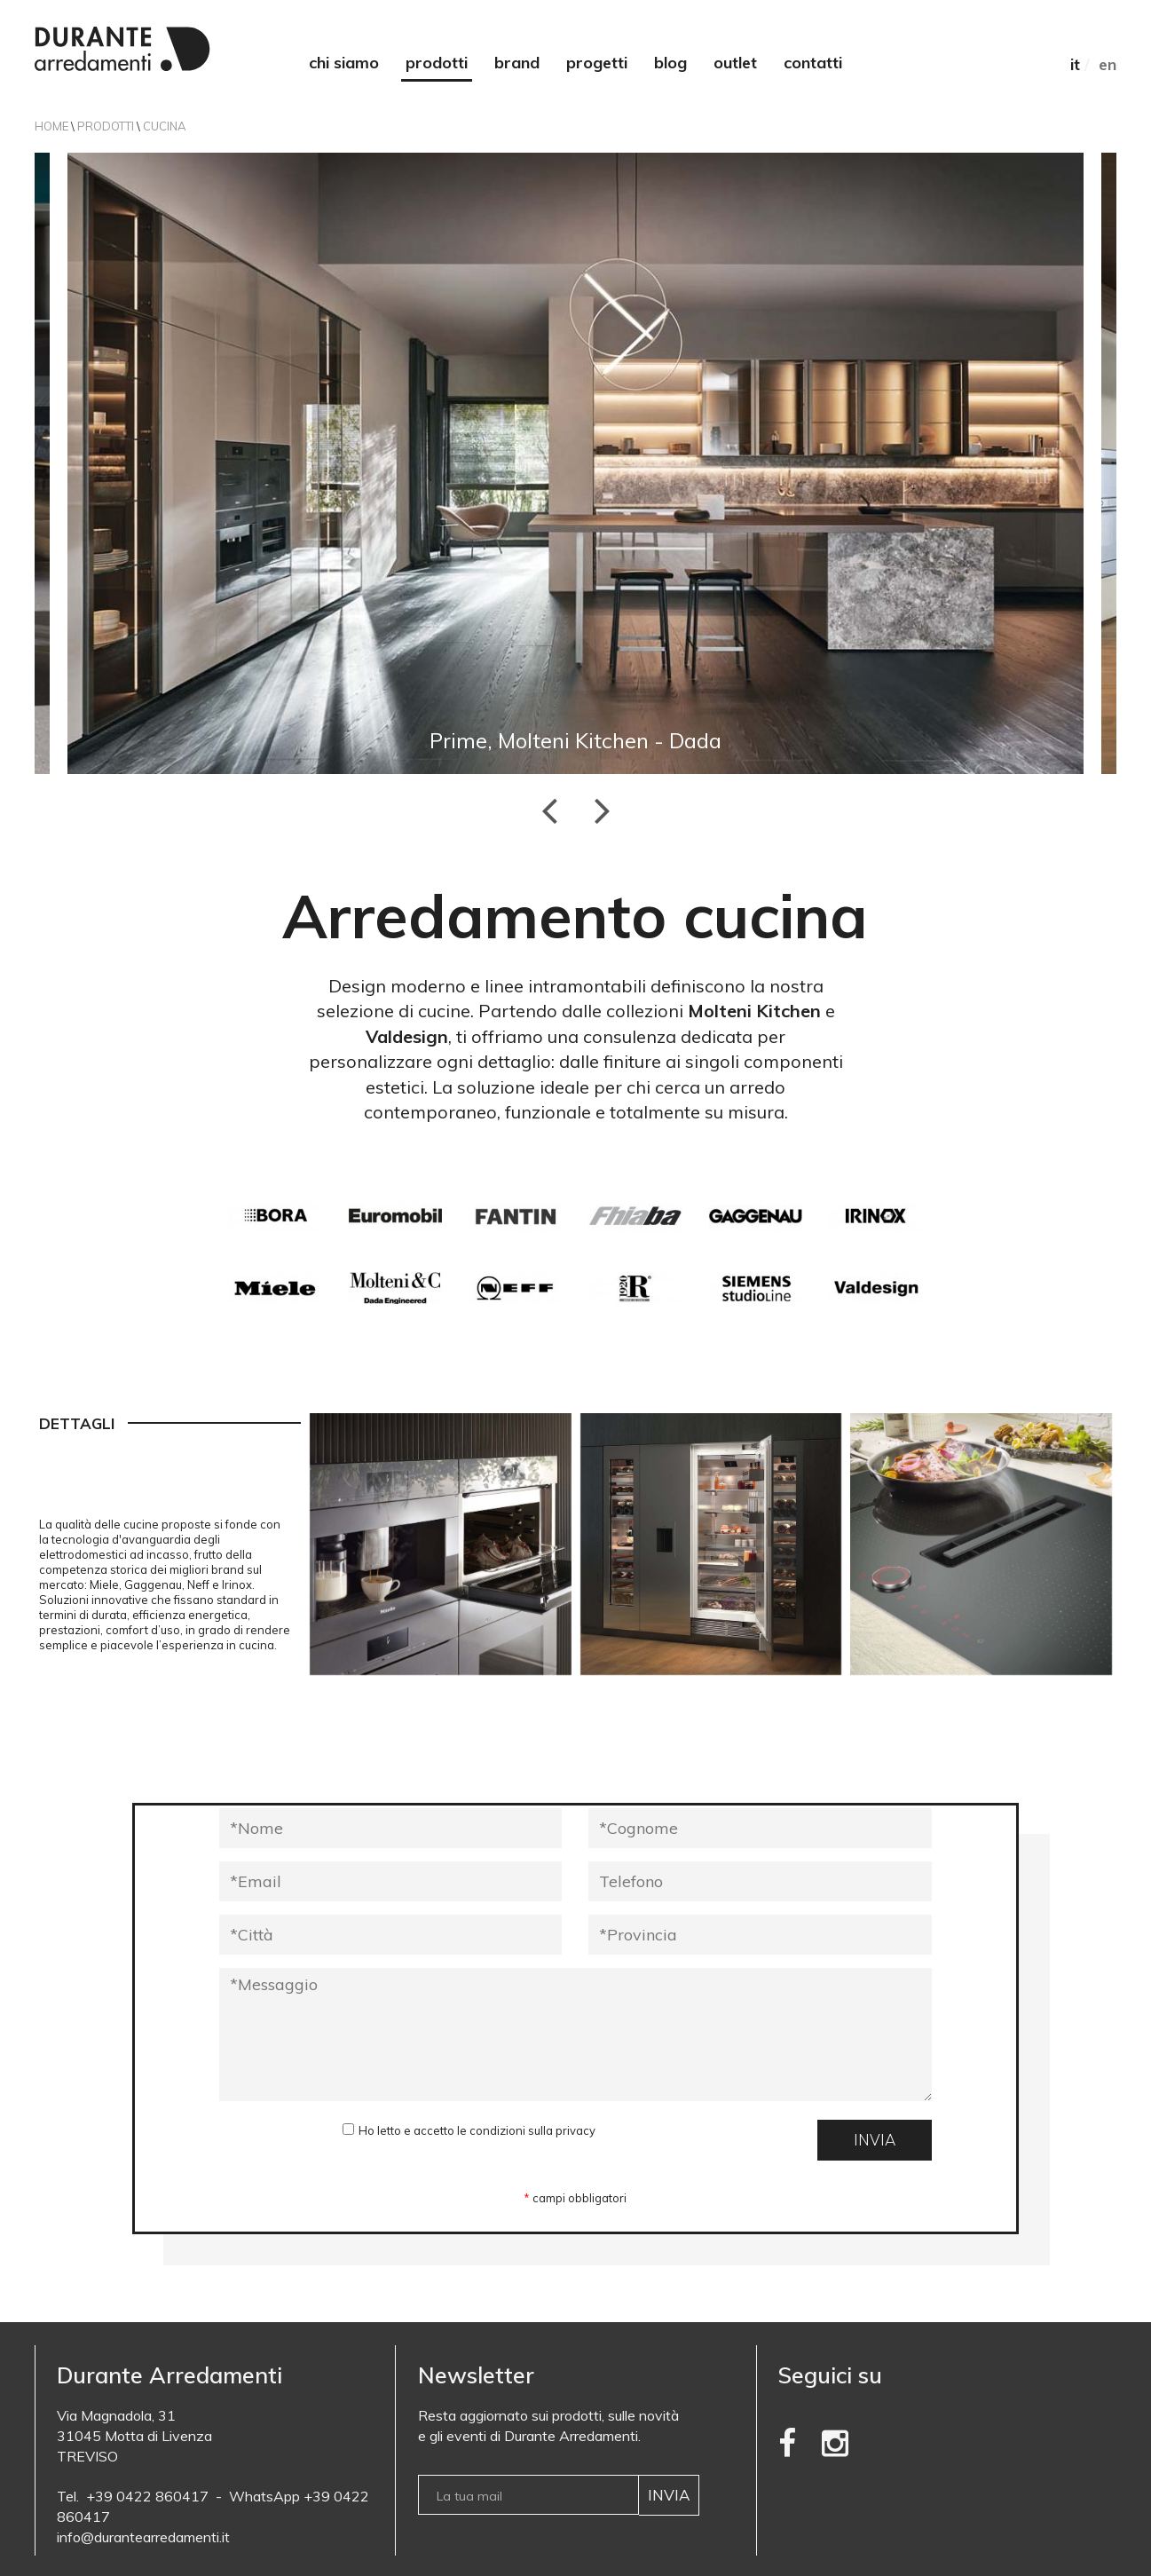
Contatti (813, 62)
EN (1107, 64)
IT (1075, 64)
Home (51, 126)
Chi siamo (344, 62)
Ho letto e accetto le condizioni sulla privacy (477, 2130)
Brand (517, 62)
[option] (575, 463)
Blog (670, 62)
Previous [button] (549, 809)
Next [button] (602, 809)
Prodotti (437, 62)
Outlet (735, 62)
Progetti (596, 62)
